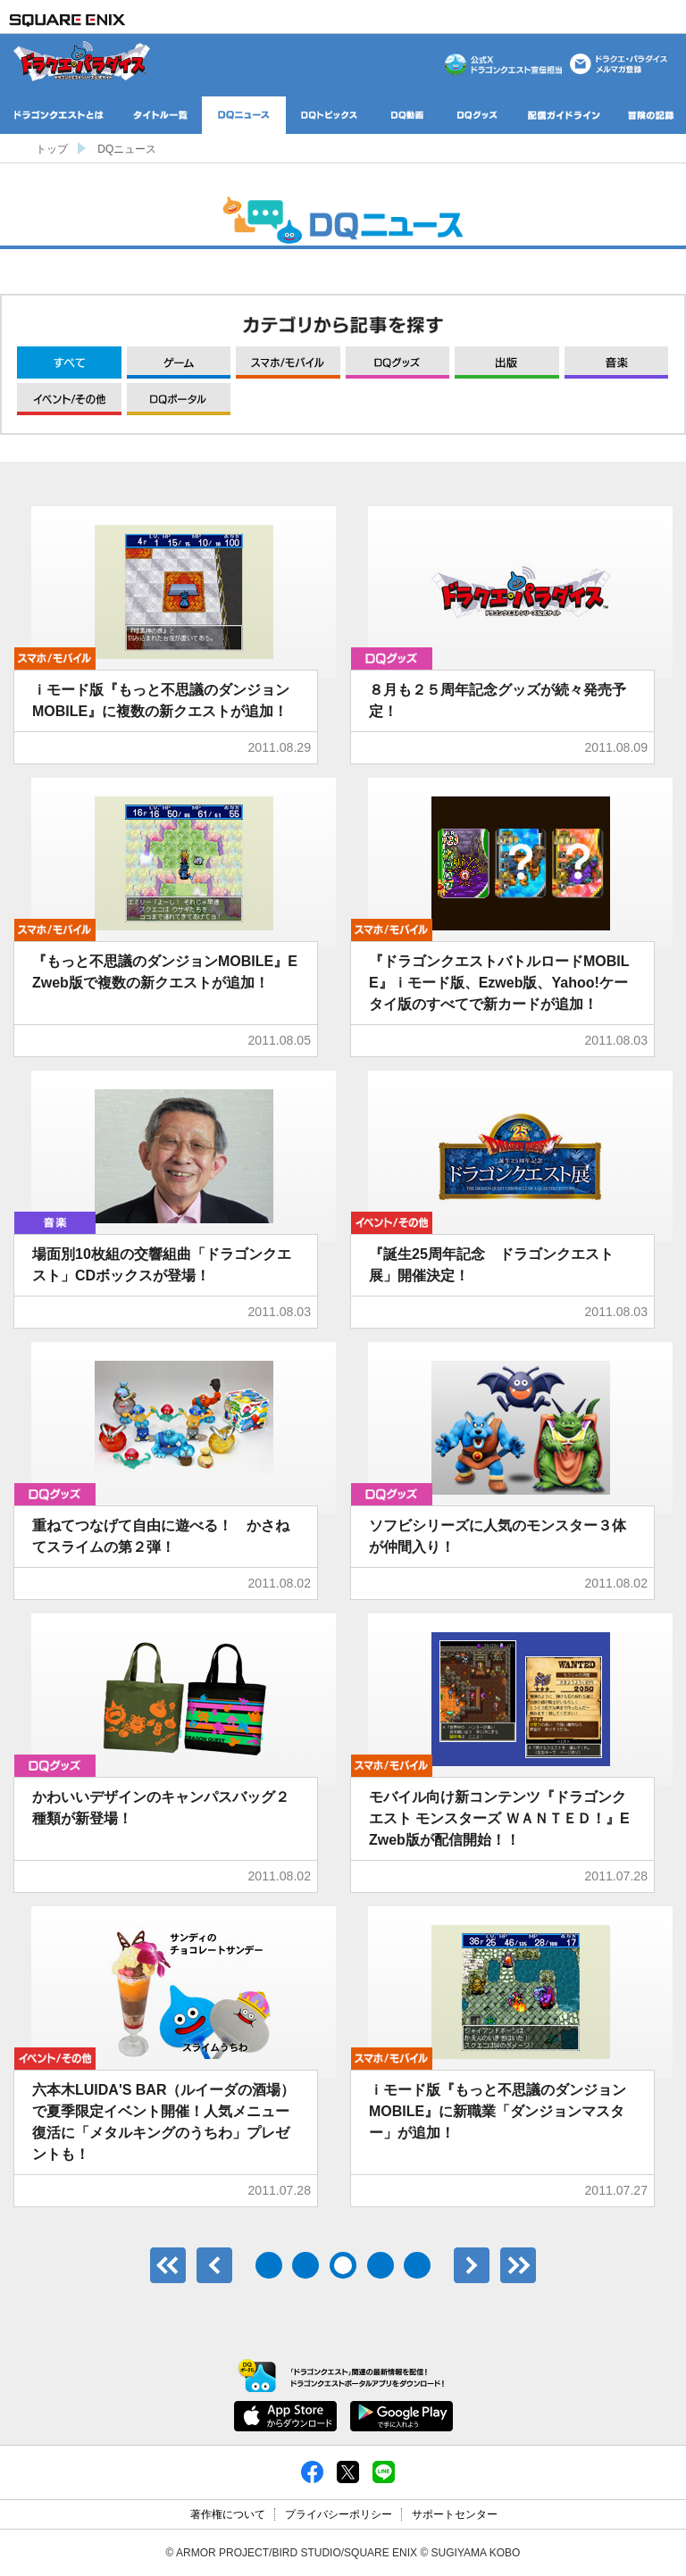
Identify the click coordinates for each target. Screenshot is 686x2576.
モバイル (288, 362)
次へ (471, 2265)
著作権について (227, 2514)
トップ (52, 149)
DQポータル (179, 399)
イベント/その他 (69, 399)
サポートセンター (455, 2514)
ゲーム (179, 362)
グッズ (398, 362)
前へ (214, 2265)
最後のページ (518, 2265)
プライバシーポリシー (338, 2514)
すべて (69, 362)
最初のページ (168, 2265)
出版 (507, 362)
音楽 (617, 362)
